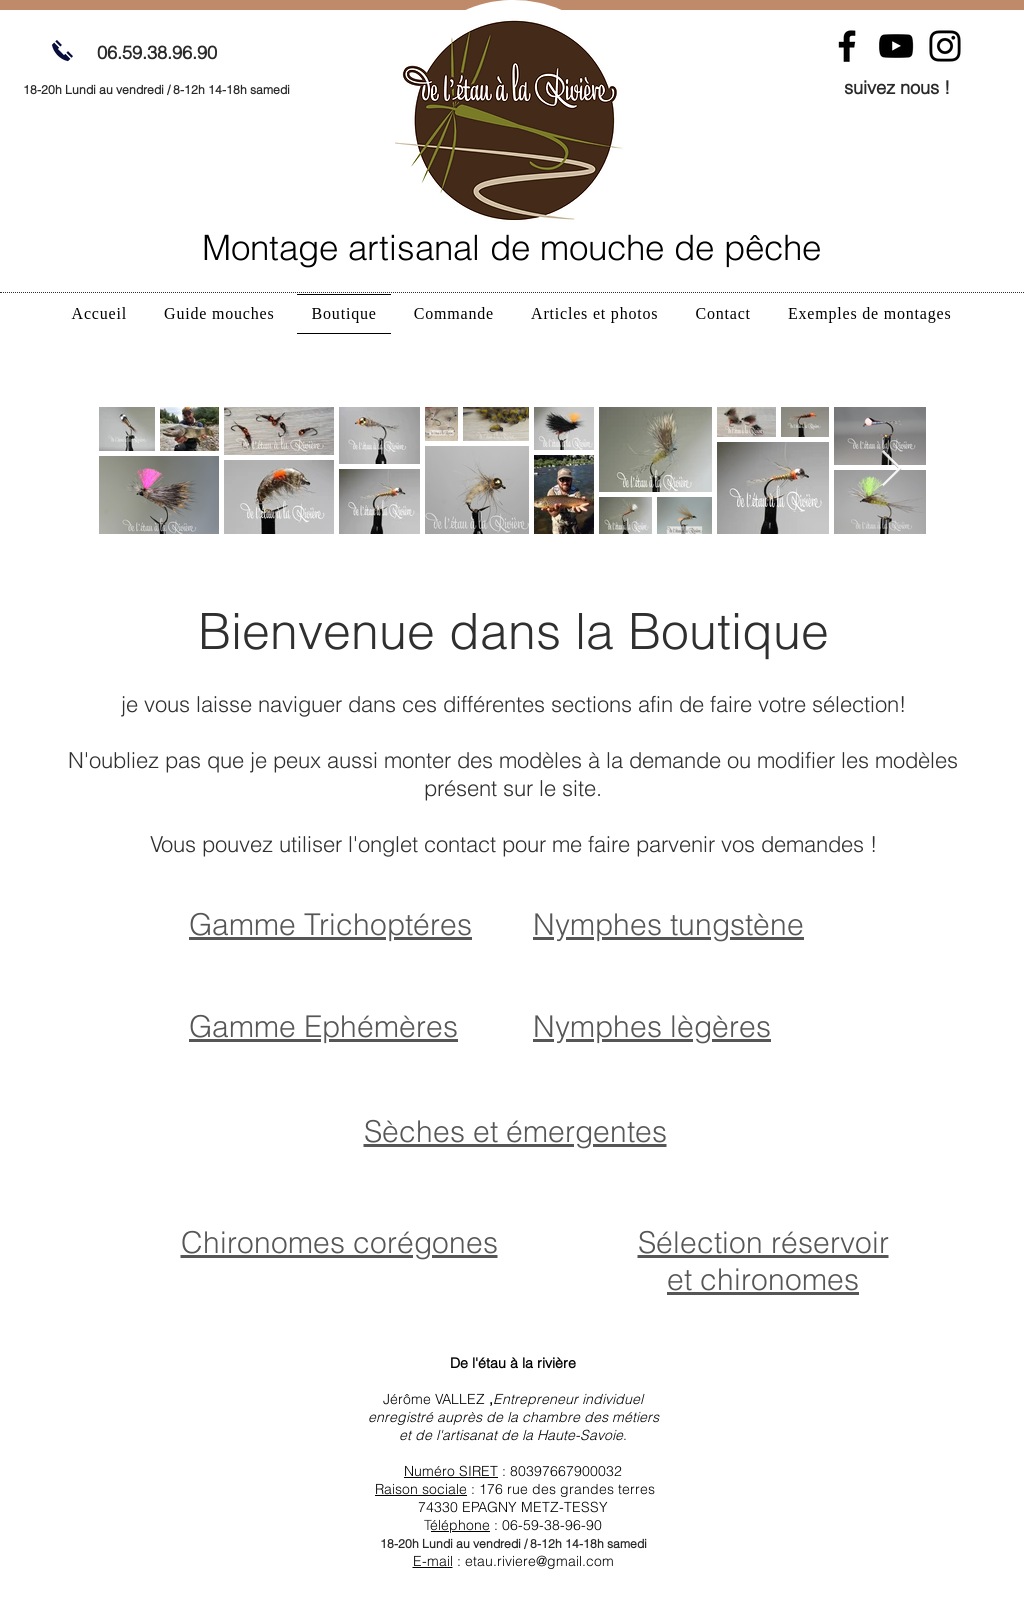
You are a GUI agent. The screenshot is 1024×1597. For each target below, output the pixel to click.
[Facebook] (847, 46)
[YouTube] (896, 46)
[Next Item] (891, 469)
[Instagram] (945, 46)
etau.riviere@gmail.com (539, 1561)
